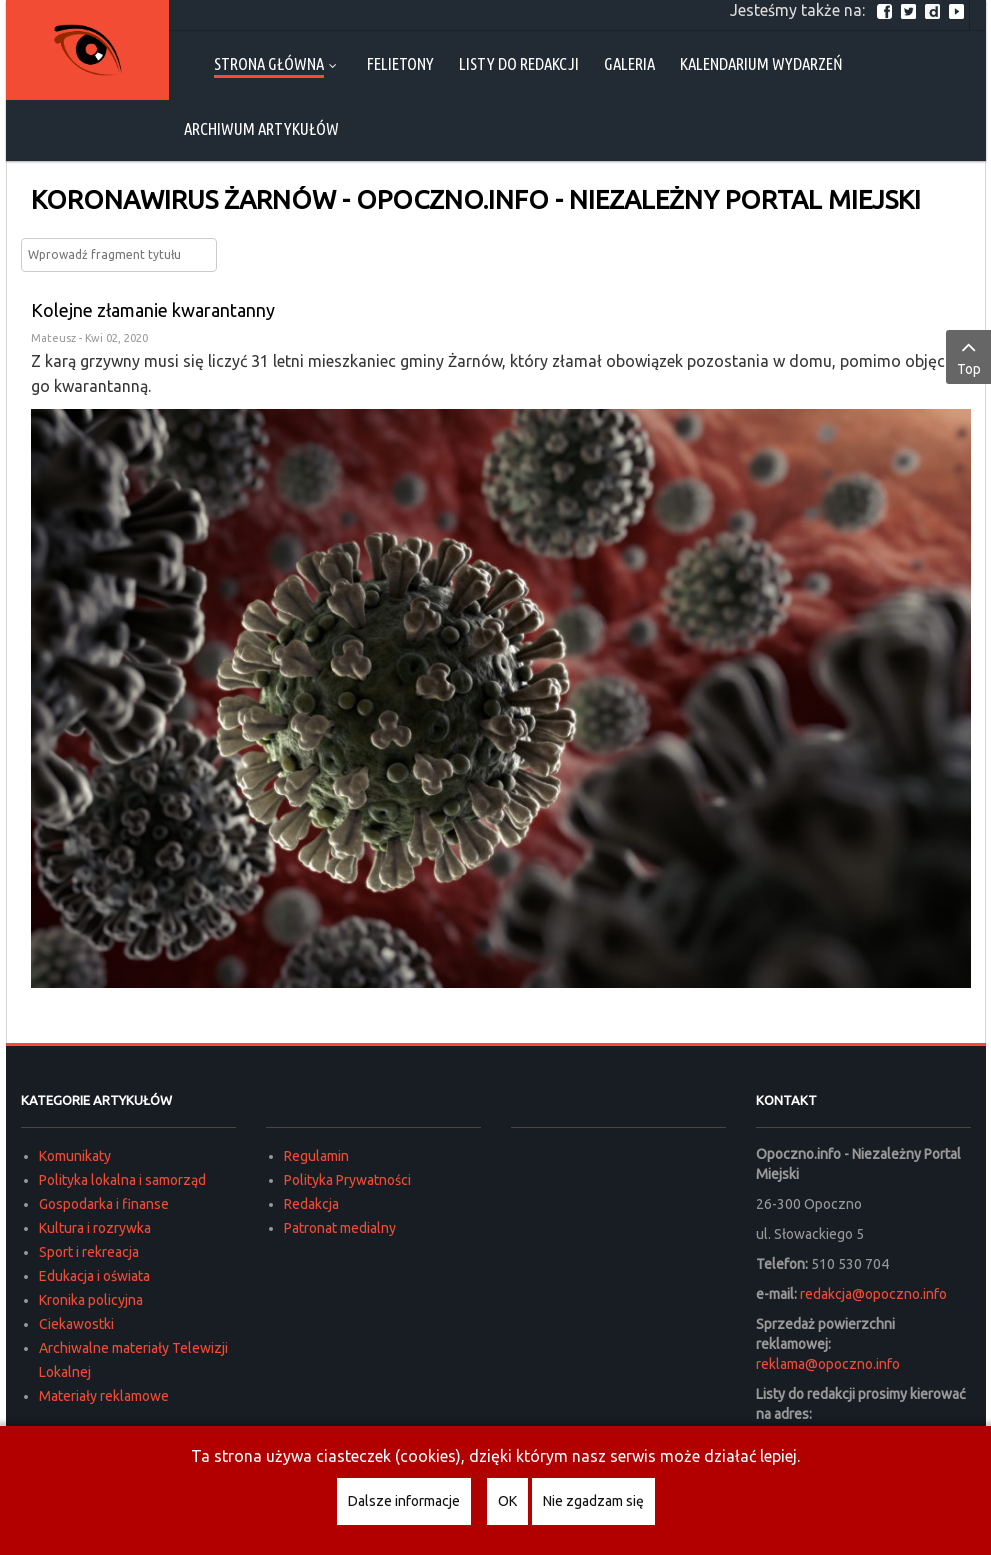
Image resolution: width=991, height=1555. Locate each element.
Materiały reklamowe (104, 1396)
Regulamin (316, 1156)
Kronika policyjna (91, 1300)
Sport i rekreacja (89, 1252)
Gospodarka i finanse (104, 1204)
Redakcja (311, 1204)
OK (507, 1501)
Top (968, 356)
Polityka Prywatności (347, 1180)
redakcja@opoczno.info (873, 1294)
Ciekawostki (76, 1324)
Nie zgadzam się (593, 1501)
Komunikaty (75, 1156)
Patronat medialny (340, 1228)
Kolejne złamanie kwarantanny (153, 310)
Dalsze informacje (404, 1501)
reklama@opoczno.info (828, 1364)
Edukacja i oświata (94, 1276)
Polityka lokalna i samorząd (122, 1180)
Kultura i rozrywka (95, 1228)
